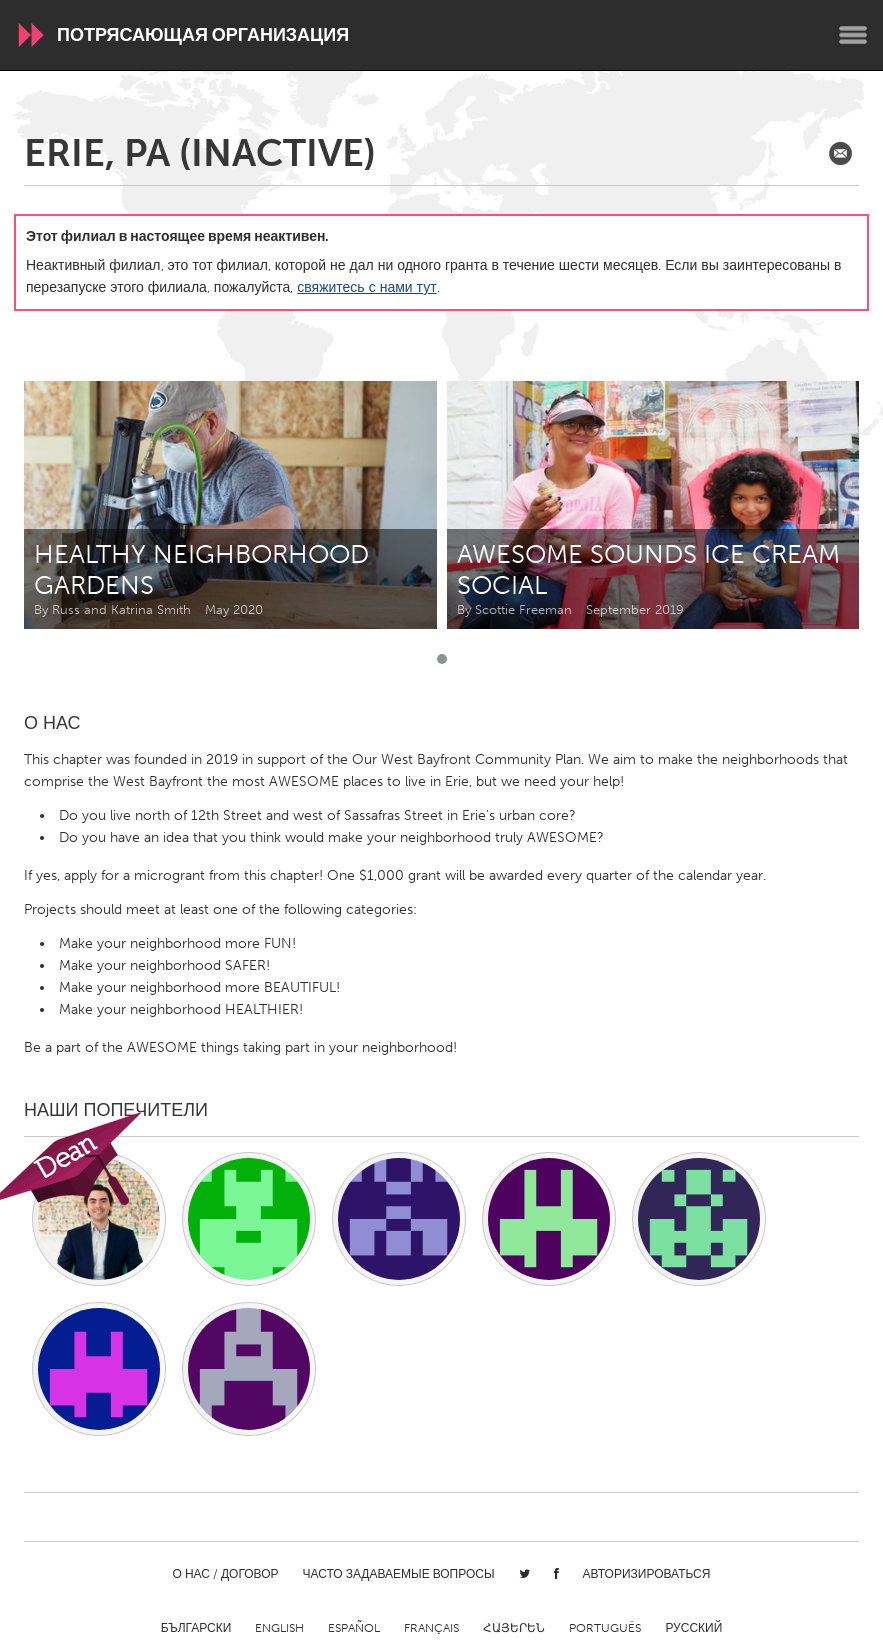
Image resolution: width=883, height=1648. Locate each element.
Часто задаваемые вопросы (399, 1574)
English (279, 1628)
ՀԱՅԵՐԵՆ (514, 1628)
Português (605, 1628)
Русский (693, 1628)
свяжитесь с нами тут (366, 287)
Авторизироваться (647, 1574)
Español (354, 1628)
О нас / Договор (226, 1574)
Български (196, 1628)
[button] (442, 659)
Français (431, 1628)
